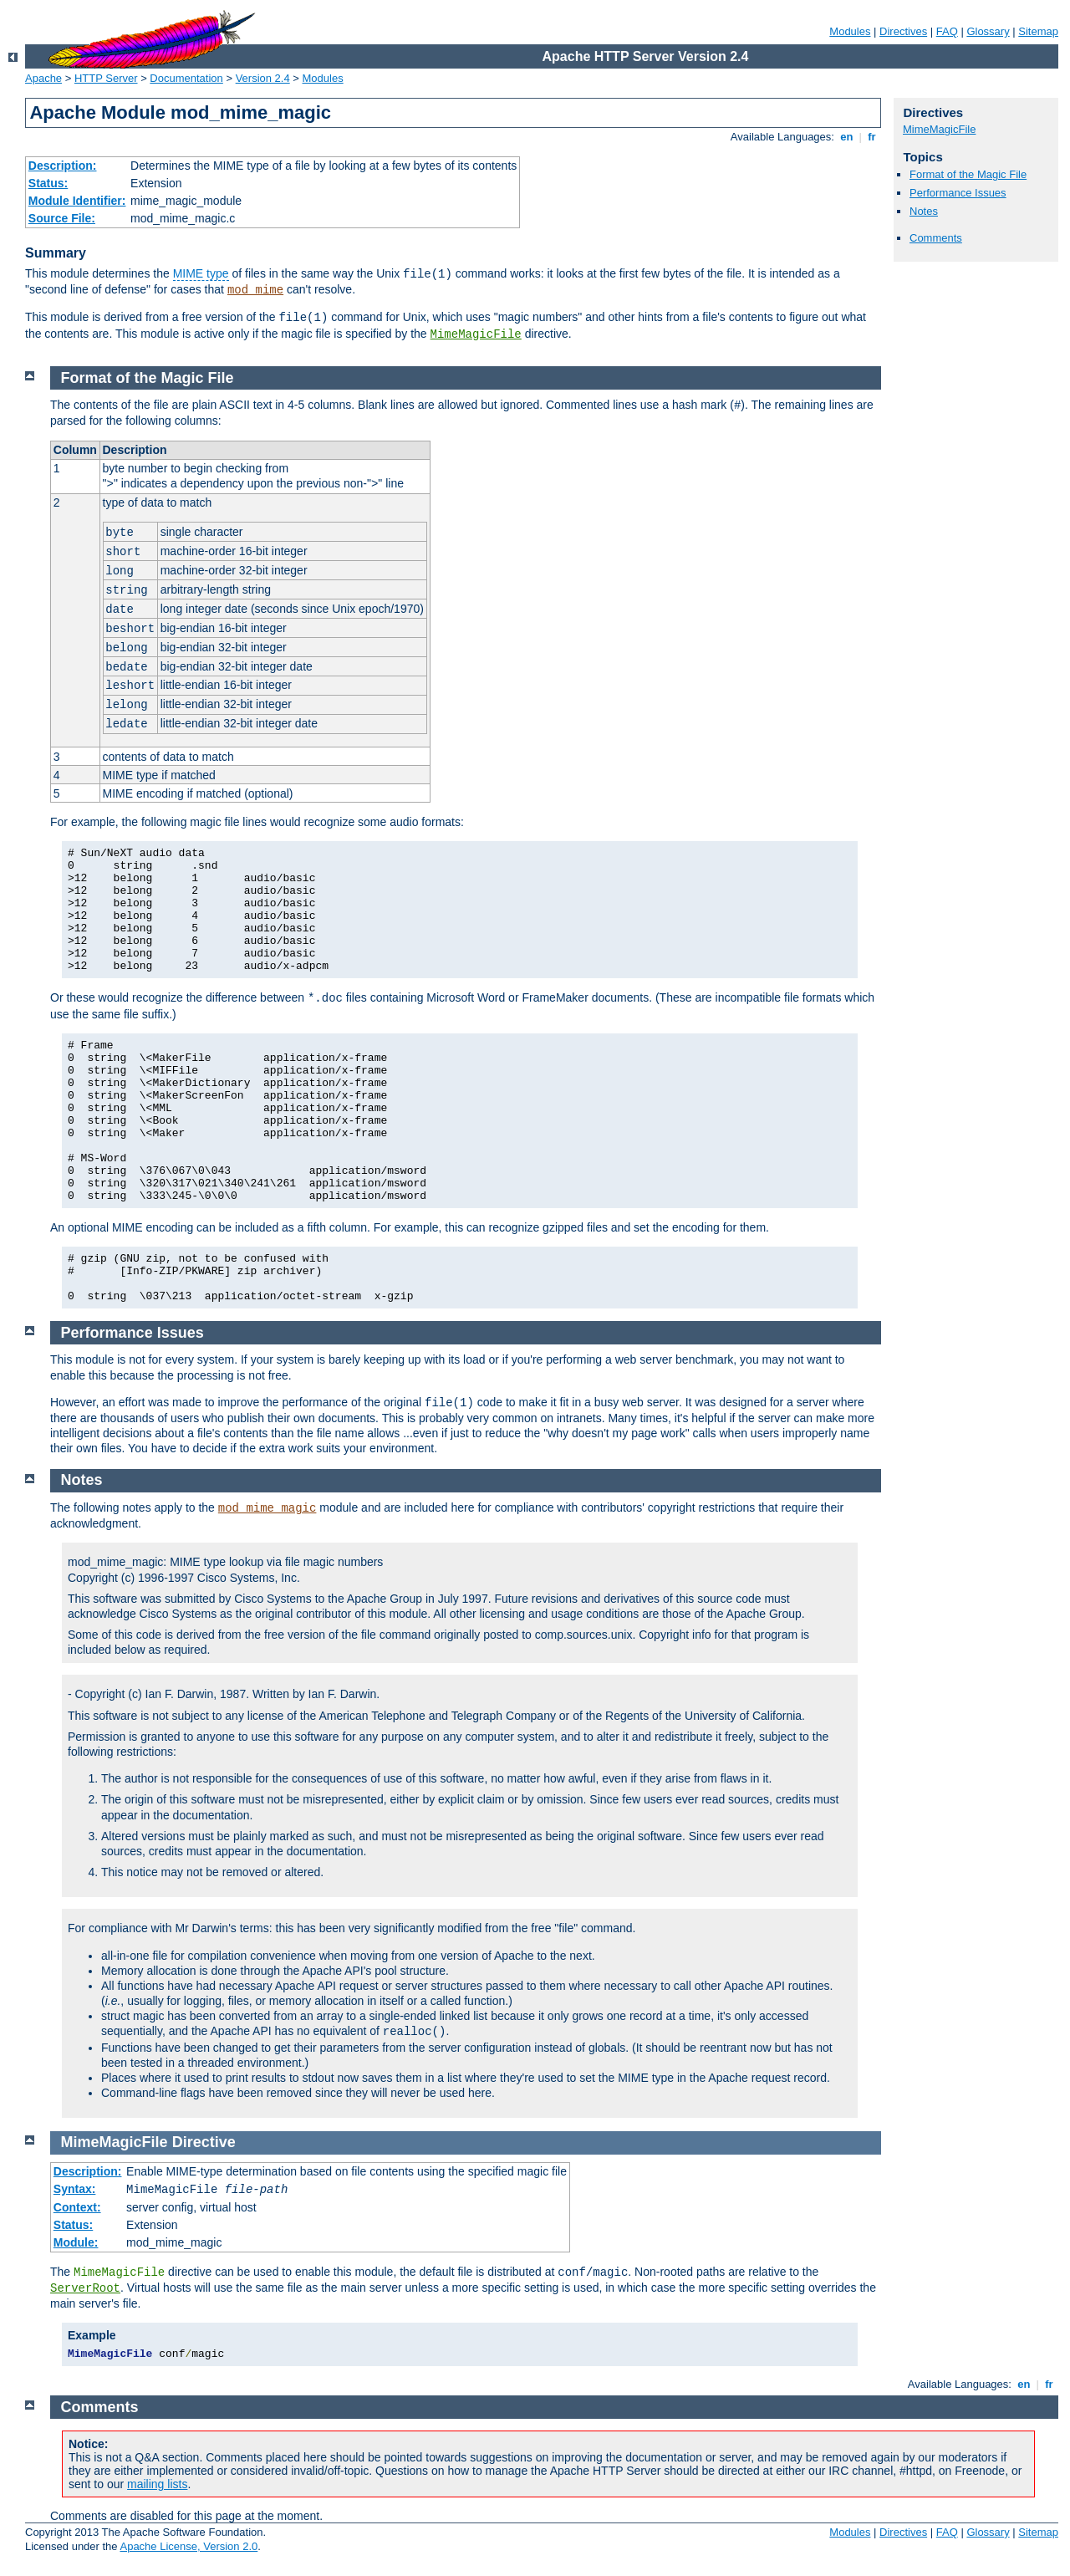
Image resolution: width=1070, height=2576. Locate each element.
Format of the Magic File (968, 174)
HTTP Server (106, 78)
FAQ (947, 31)
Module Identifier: (77, 200)
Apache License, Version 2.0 (188, 2546)
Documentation (186, 78)
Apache (43, 78)
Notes (924, 211)
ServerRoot (85, 2288)
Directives (903, 31)
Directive (204, 2142)
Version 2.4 (263, 78)
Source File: (61, 218)
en (847, 136)
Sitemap (1038, 31)
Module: (76, 2242)
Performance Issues (958, 192)
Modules (849, 31)
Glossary (987, 31)
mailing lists (157, 2484)
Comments (936, 238)
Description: (62, 165)
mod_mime (255, 290)
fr (872, 136)
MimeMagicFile (476, 334)
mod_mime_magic (267, 1508)
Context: (77, 2207)
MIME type (201, 273)
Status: (48, 183)
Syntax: (75, 2189)
